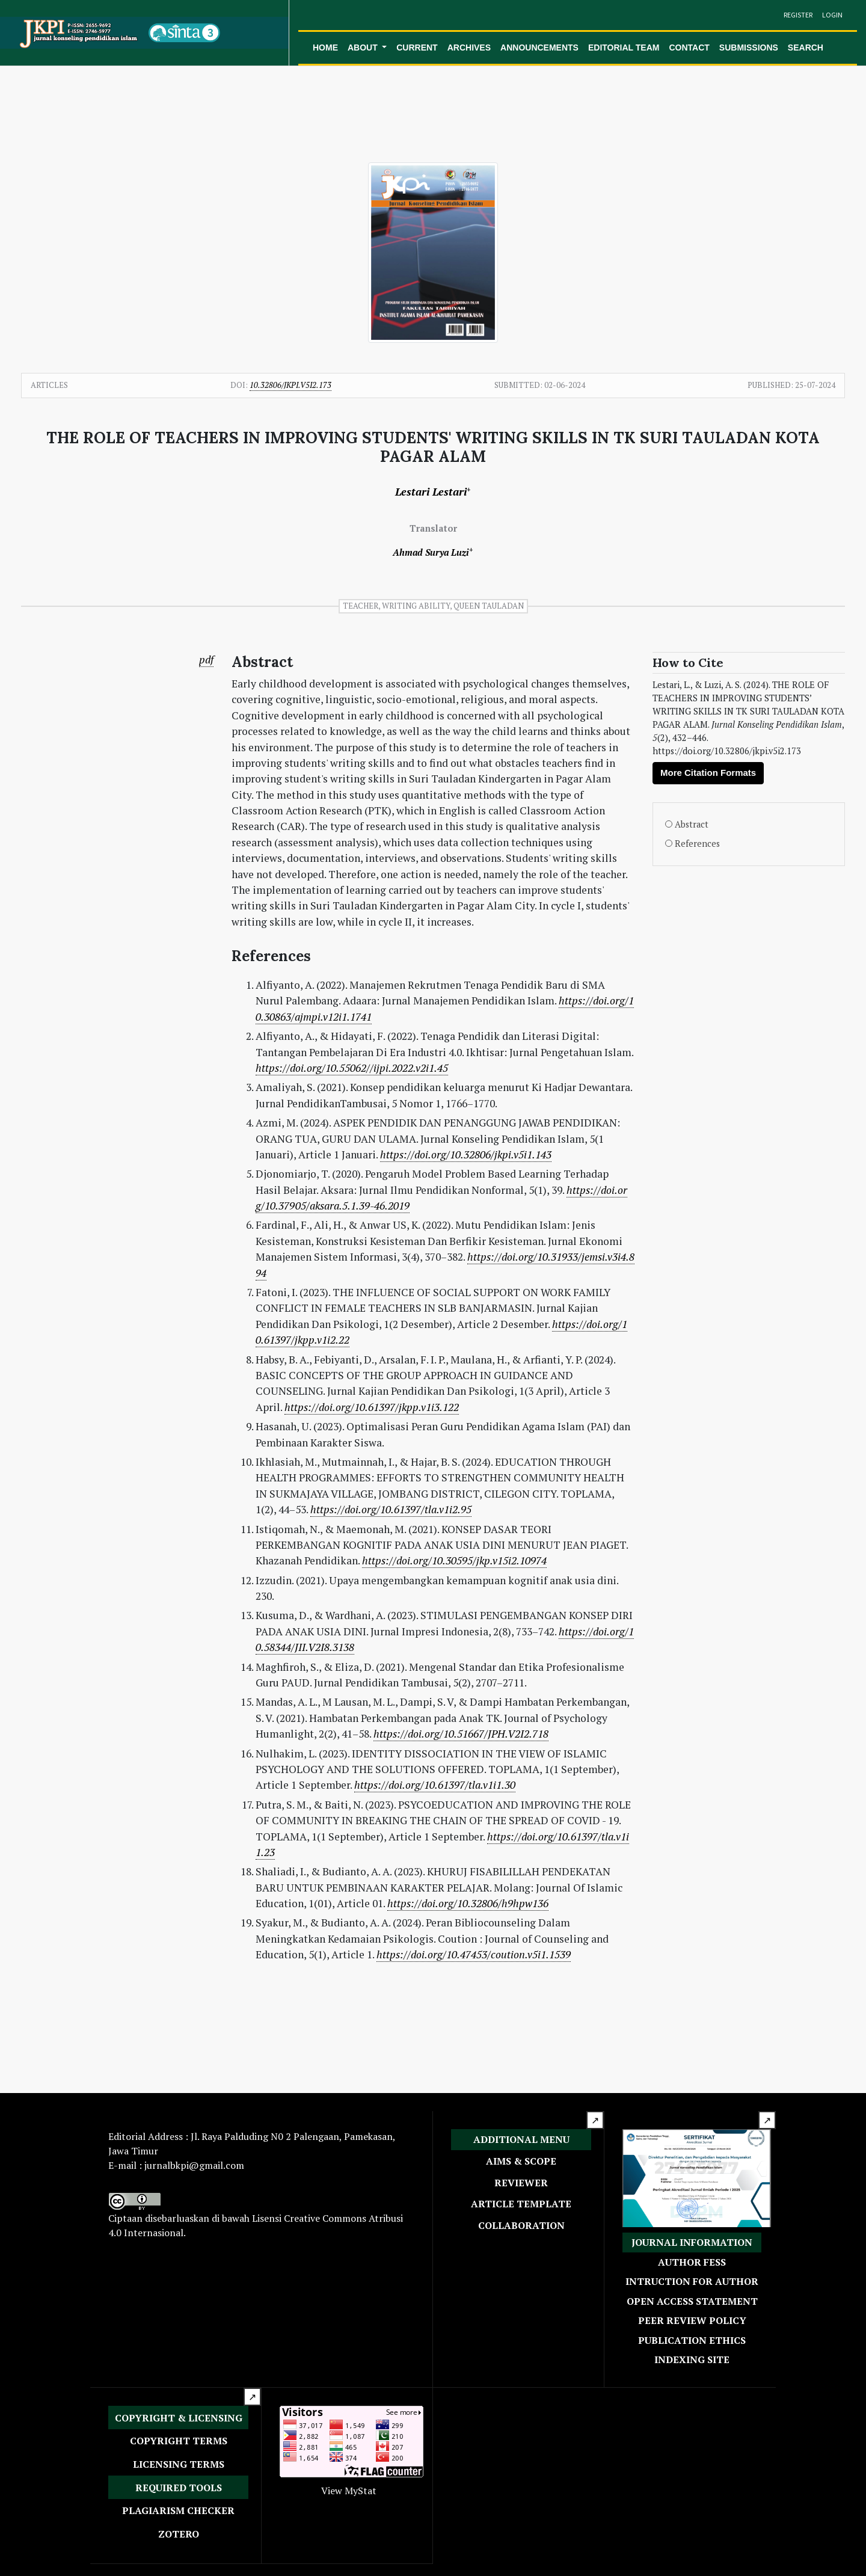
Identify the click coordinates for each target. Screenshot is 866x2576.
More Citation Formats (708, 772)
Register (798, 14)
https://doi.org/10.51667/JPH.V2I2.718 (460, 1734)
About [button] (364, 47)
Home (325, 47)
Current (416, 47)
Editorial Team (624, 47)
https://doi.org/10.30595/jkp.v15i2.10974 (454, 1560)
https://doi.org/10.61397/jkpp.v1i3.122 (371, 1407)
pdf (206, 659)
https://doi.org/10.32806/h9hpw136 (467, 1903)
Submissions (748, 47)
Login (832, 14)
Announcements (539, 47)
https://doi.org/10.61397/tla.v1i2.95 (390, 1509)
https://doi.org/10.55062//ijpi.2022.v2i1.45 (352, 1068)
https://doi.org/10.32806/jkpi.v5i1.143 (465, 1154)
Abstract (691, 824)
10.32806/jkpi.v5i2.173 (290, 385)
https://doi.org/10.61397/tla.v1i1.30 (434, 1785)
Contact (689, 47)
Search (805, 47)
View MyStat (348, 2490)
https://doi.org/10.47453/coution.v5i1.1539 (473, 1954)
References (697, 843)
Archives (469, 47)
